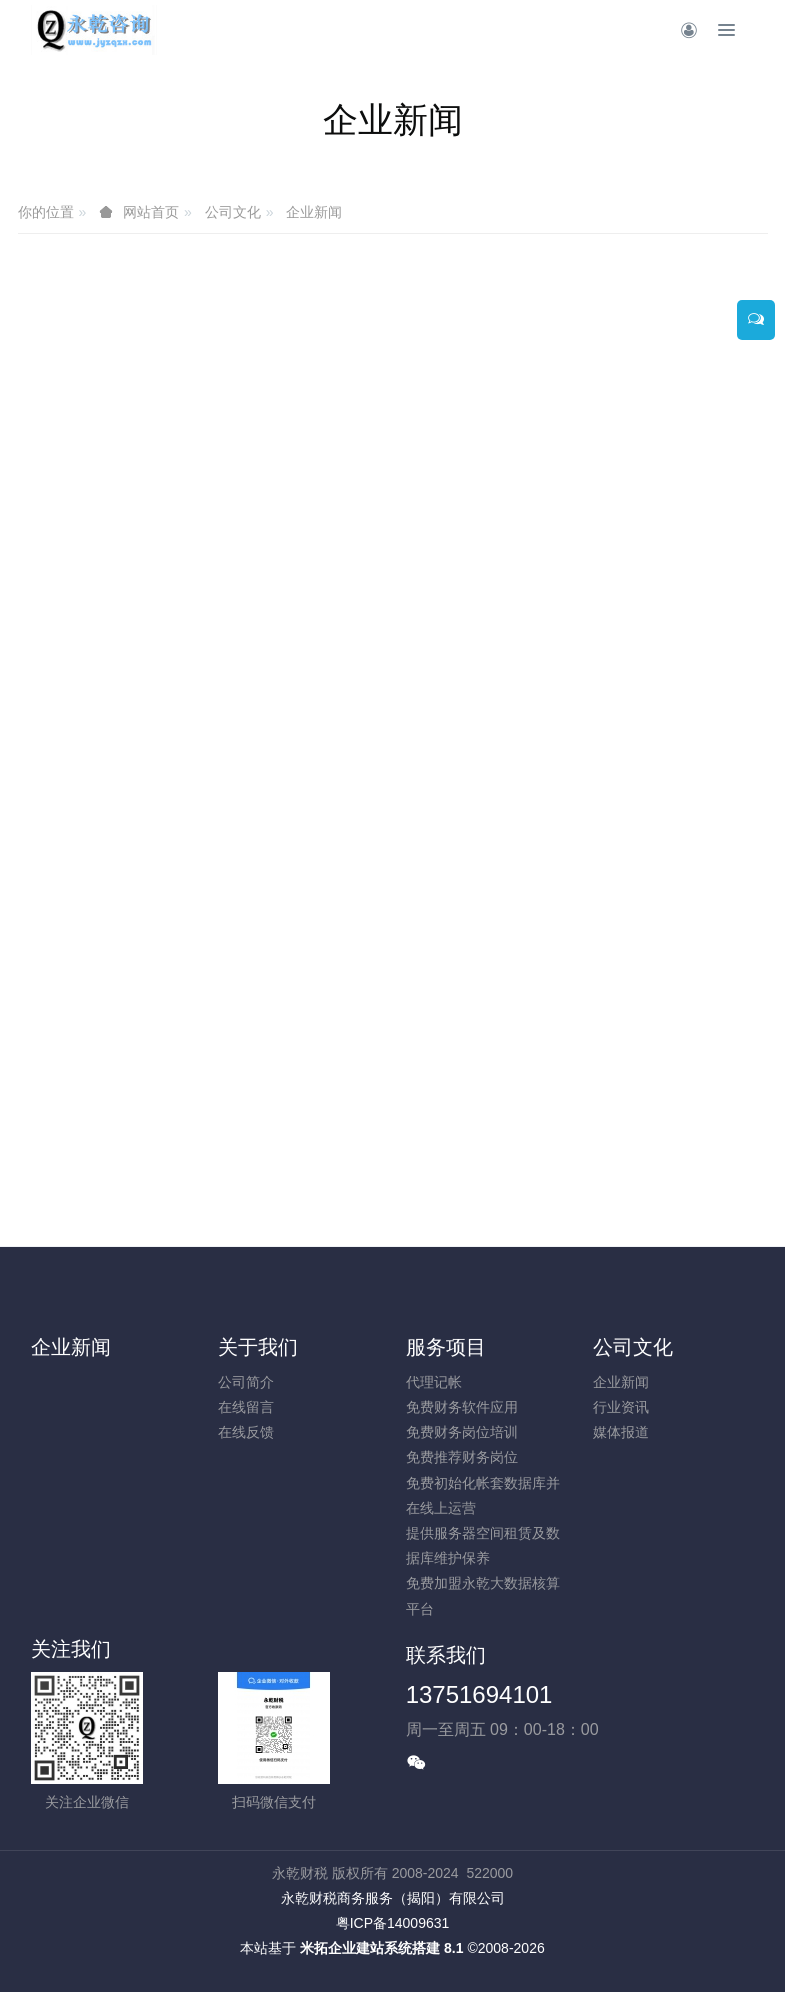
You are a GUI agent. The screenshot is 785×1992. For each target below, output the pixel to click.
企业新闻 (314, 212)
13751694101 (479, 1694)
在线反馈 (246, 1432)
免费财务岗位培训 (462, 1432)
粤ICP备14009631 (393, 1923)
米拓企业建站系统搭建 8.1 (381, 1948)
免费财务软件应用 (462, 1407)
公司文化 (233, 212)
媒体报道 (621, 1432)
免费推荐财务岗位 (462, 1457)
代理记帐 (434, 1382)
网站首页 (151, 212)
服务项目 (446, 1347)
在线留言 (246, 1407)
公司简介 (246, 1382)
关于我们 (258, 1347)
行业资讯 (621, 1407)
